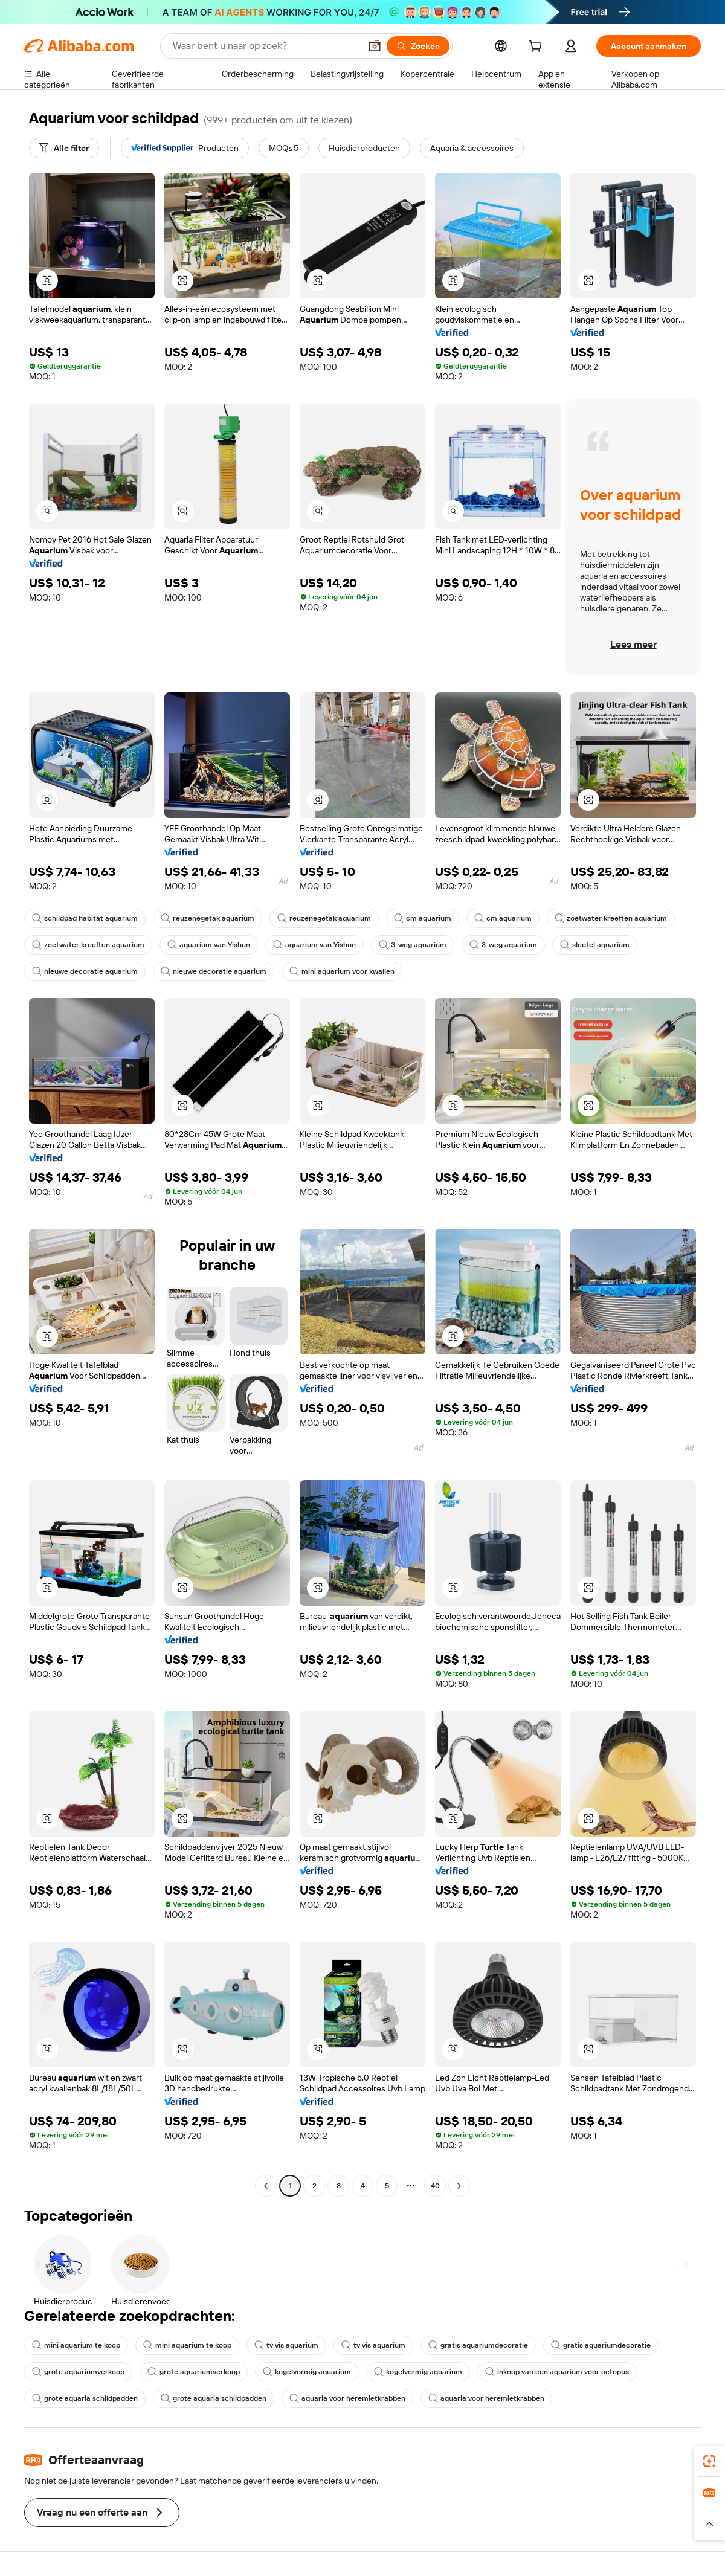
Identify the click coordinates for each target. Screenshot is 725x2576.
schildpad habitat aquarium (85, 918)
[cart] (538, 48)
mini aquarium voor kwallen (342, 971)
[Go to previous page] (266, 2186)
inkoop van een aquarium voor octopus (557, 2372)
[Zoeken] (418, 46)
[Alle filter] (64, 148)
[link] (709, 2461)
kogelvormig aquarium (307, 2372)
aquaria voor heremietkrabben (347, 2398)
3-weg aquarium (412, 945)
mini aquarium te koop (76, 2345)
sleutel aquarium (595, 945)
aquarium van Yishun (208, 945)
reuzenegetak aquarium (207, 918)
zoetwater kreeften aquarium (611, 918)
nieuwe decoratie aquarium (85, 971)
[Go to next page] (459, 2186)
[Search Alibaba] (265, 46)
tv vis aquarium (286, 2345)
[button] (374, 46)
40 (435, 2186)
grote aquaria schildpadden (85, 2398)
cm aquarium (422, 918)
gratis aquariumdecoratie (478, 2345)
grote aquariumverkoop (78, 2372)
